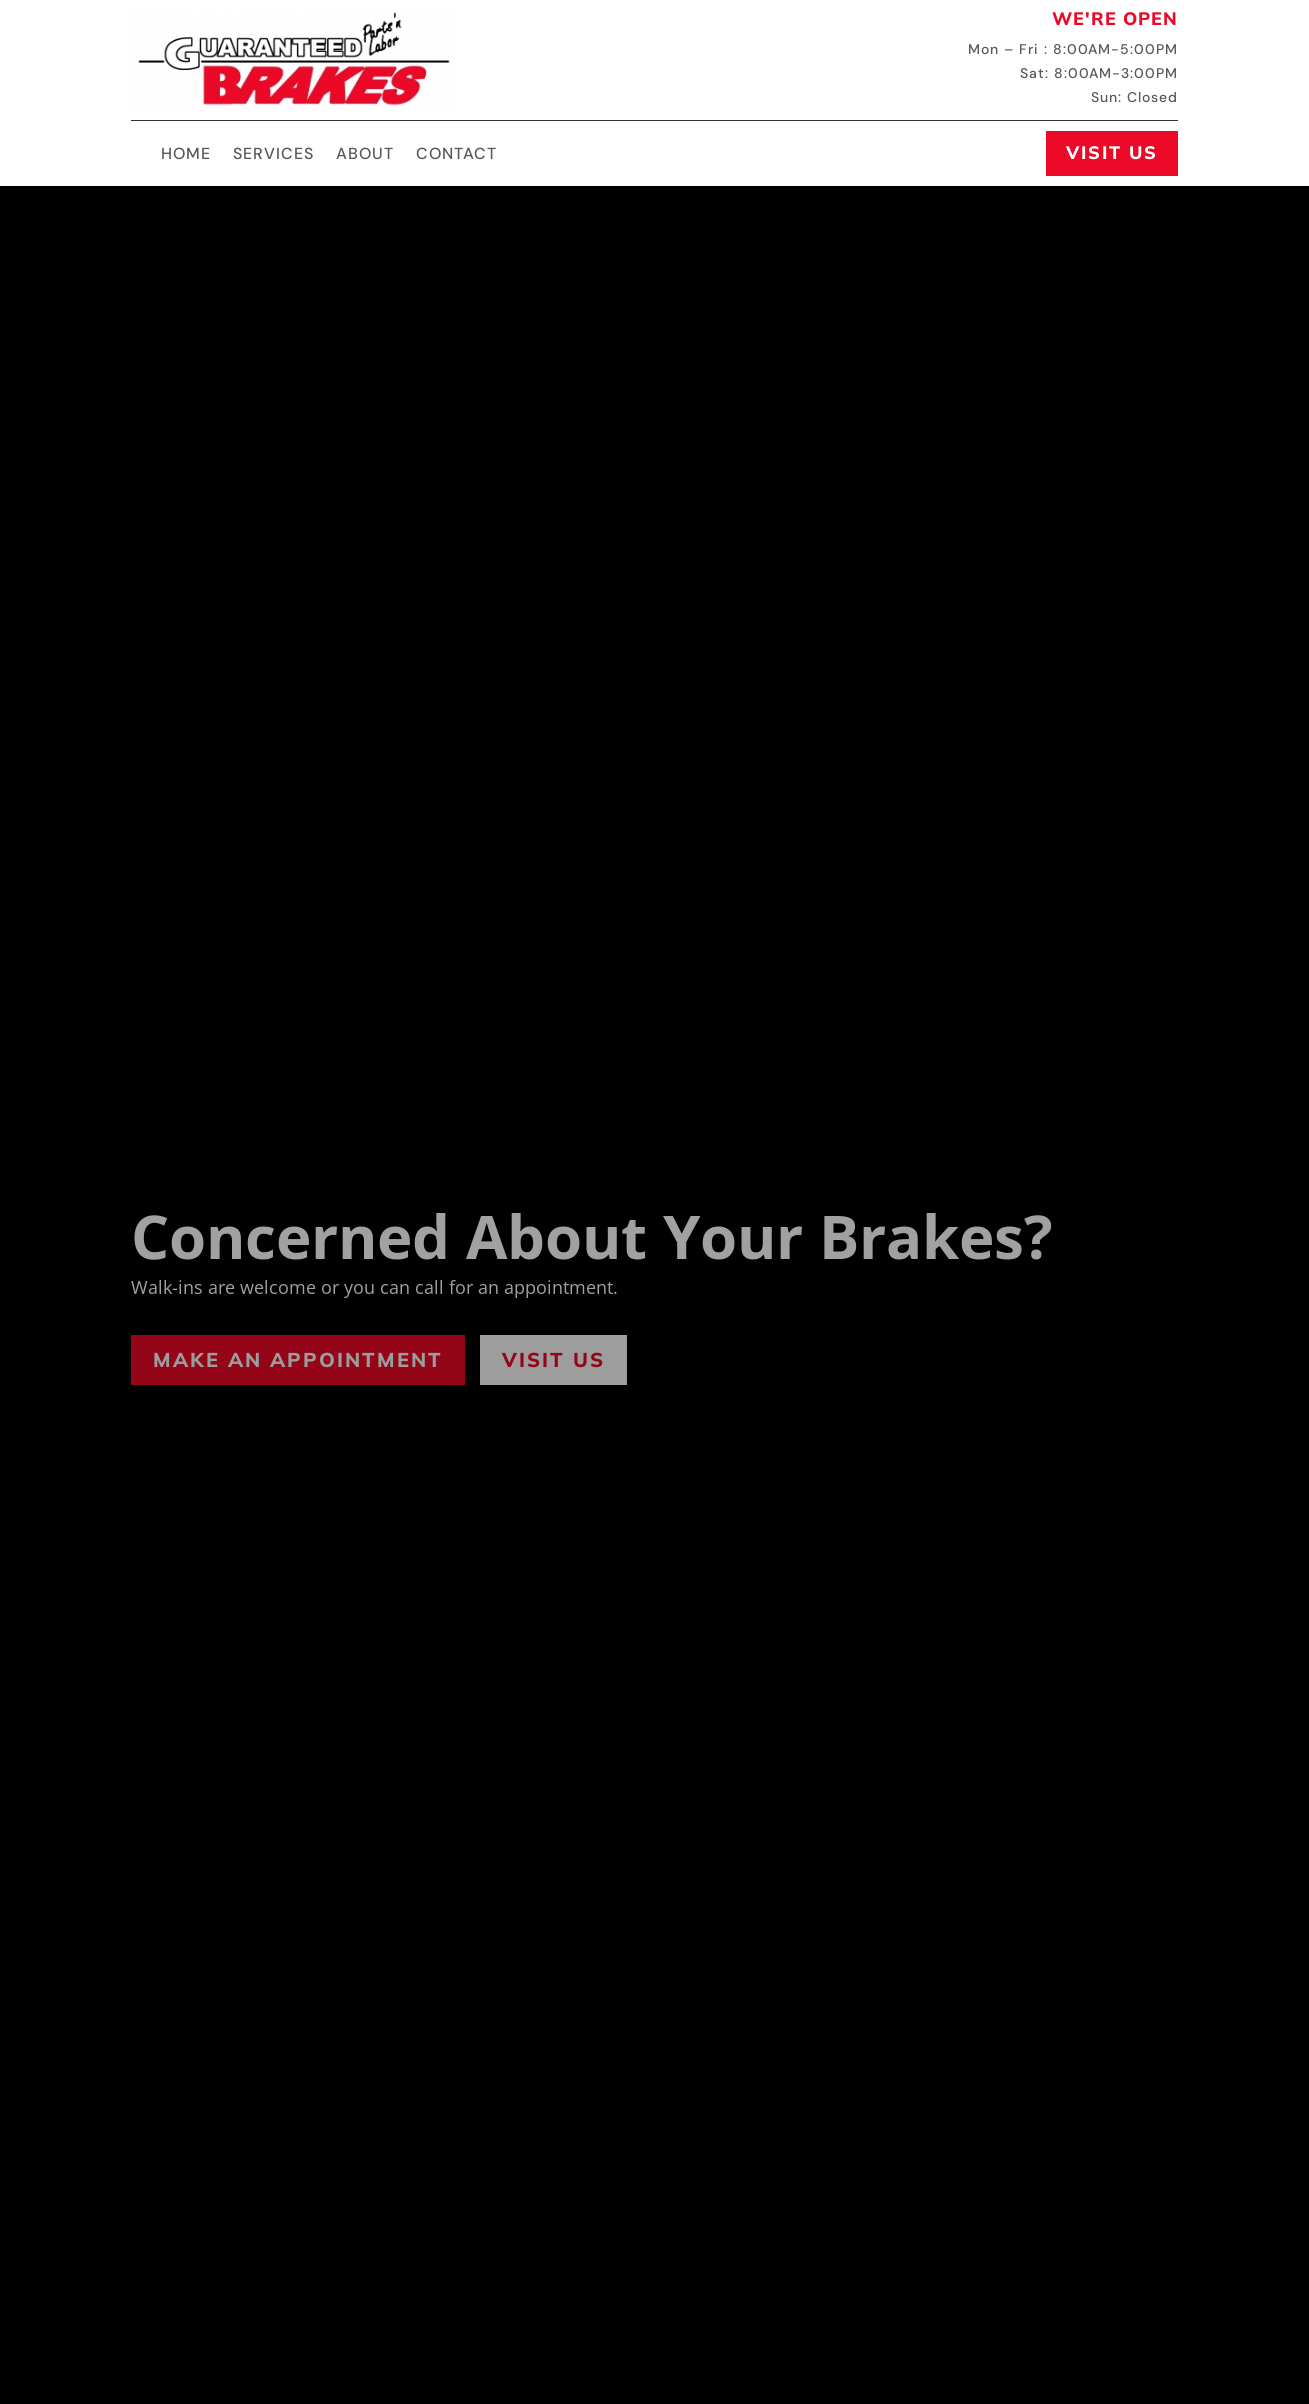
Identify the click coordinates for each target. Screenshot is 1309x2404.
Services (273, 155)
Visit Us (1112, 152)
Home (186, 155)
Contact (456, 155)
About (365, 155)
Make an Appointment (298, 1359)
